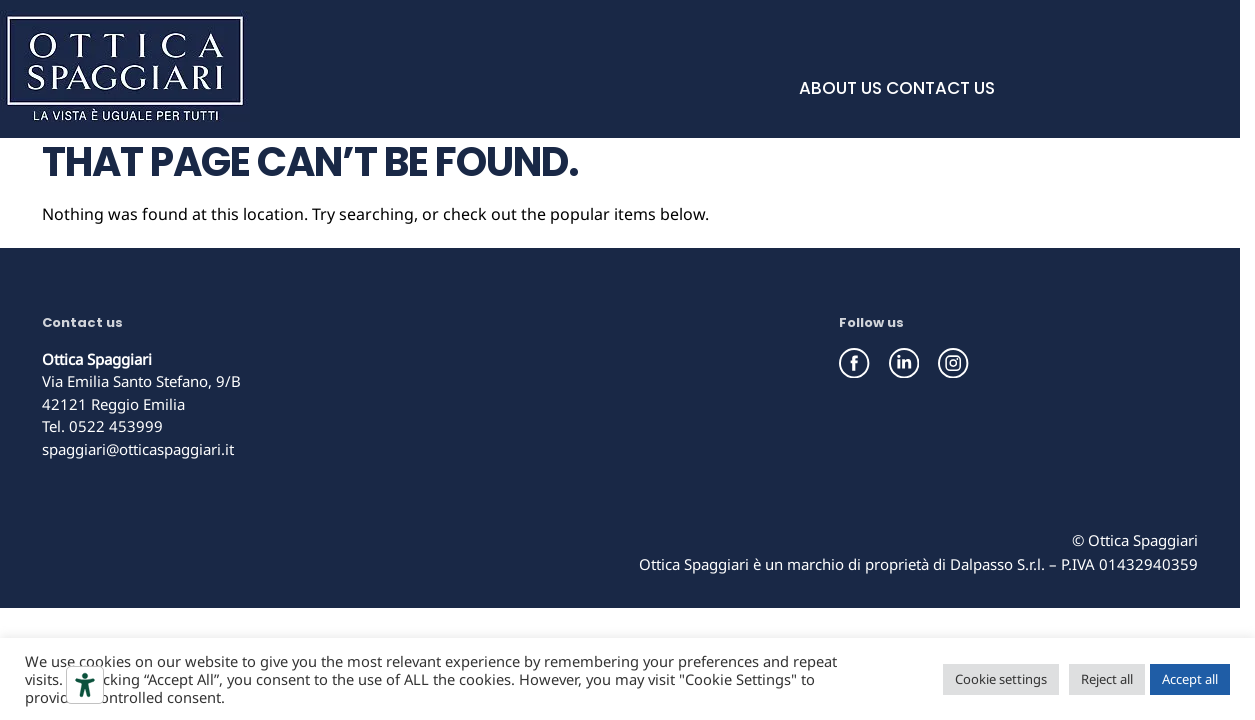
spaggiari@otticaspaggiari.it (138, 449)
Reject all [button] (1107, 679)
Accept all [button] (1190, 679)
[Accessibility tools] (85, 685)
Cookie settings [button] (1001, 679)
